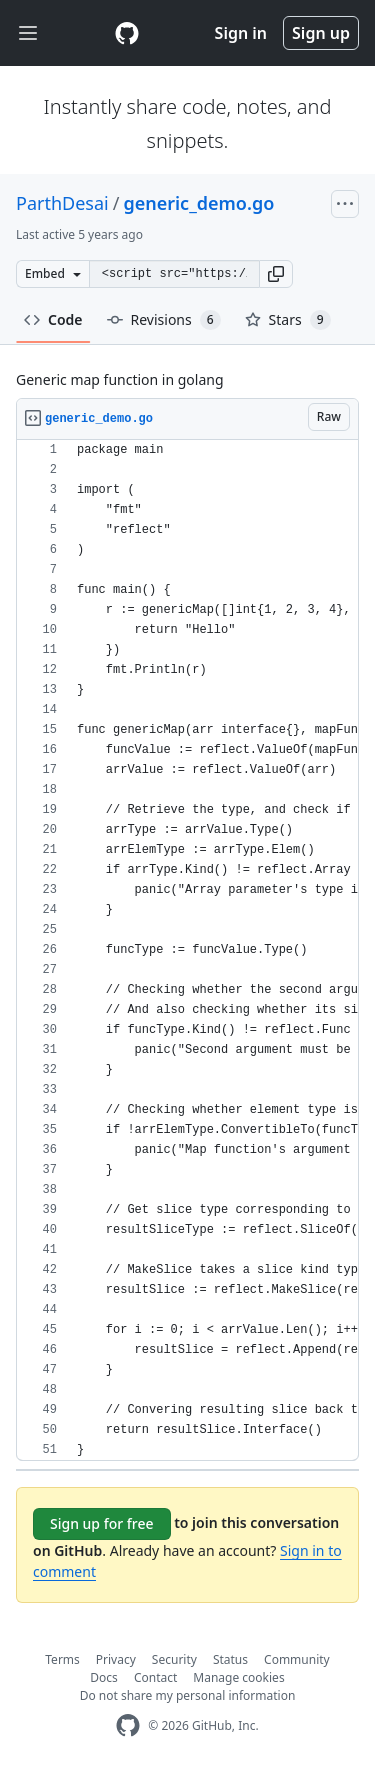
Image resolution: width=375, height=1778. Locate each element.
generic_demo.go (198, 203)
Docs (104, 1677)
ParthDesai (62, 203)
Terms (62, 1659)
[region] (187, 950)
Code (53, 319)
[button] (276, 274)
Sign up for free (102, 1523)
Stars (288, 320)
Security (174, 1659)
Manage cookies (238, 1677)
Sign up (321, 33)
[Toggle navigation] (28, 33)
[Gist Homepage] (127, 33)
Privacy (116, 1659)
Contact (155, 1677)
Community (297, 1659)
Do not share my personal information (188, 1695)
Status (230, 1659)
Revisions (164, 320)
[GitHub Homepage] (128, 1725)
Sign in (241, 33)
